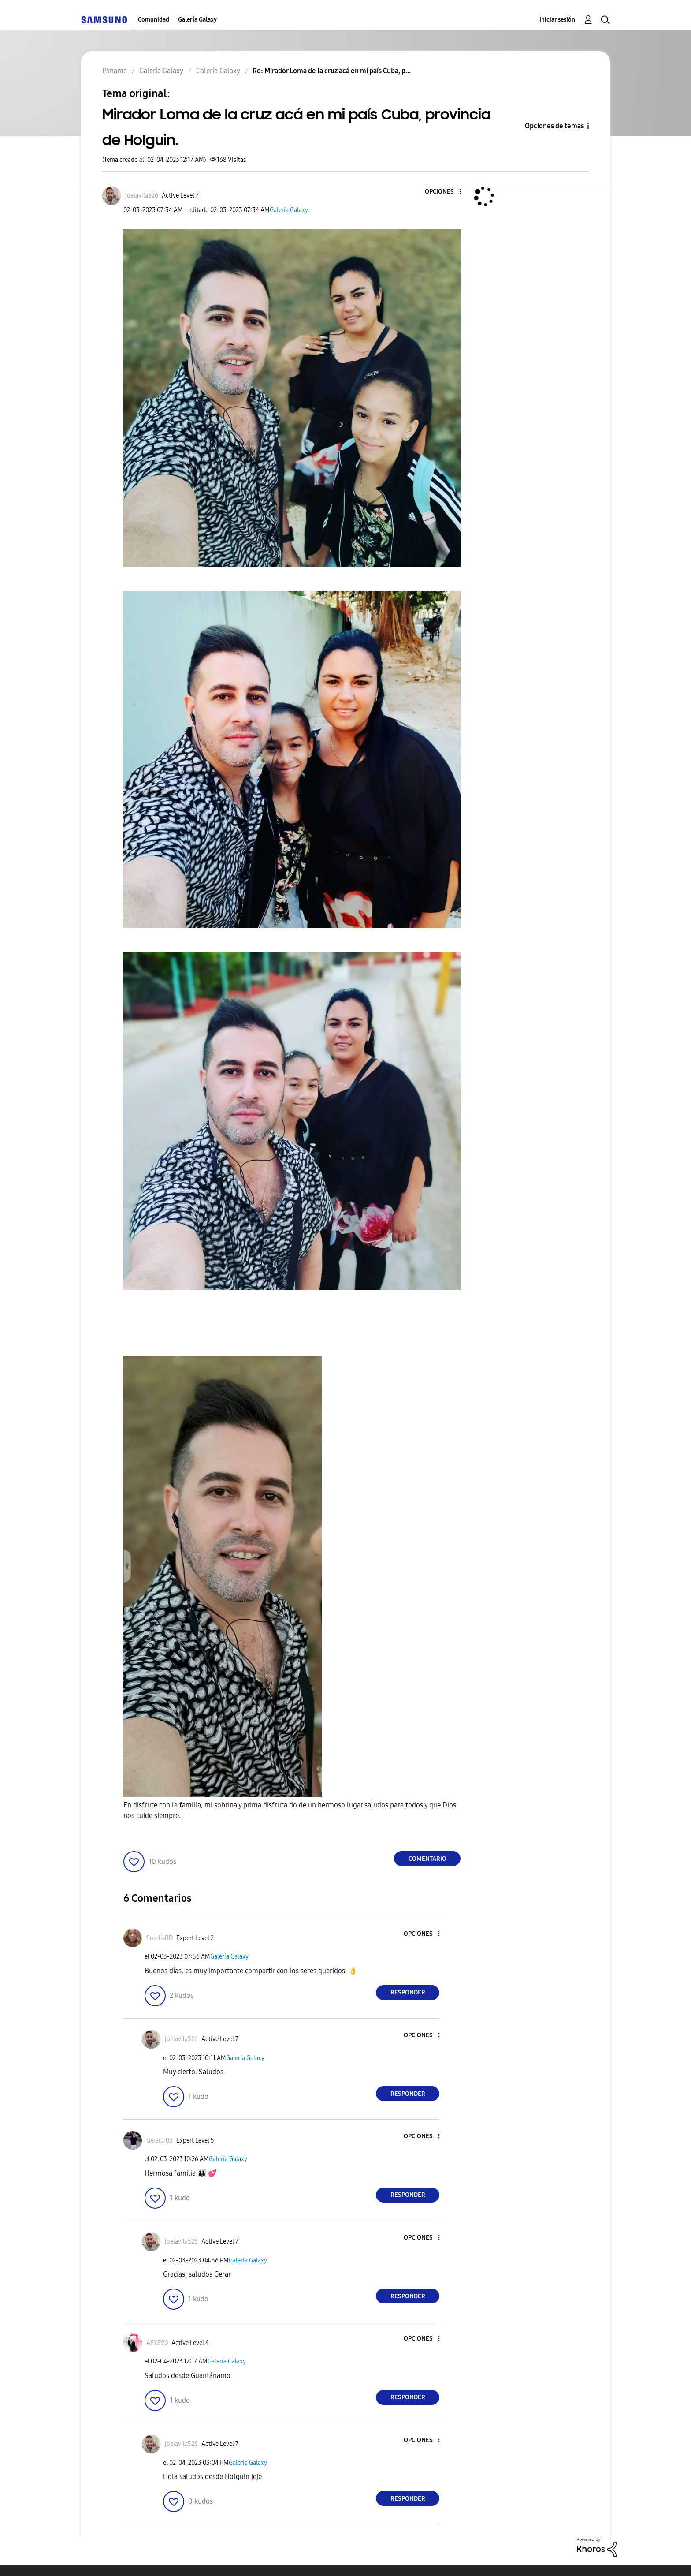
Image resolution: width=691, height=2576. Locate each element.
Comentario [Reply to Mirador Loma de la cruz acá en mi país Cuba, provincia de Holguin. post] (427, 1859)
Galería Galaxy (197, 19)
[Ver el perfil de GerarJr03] (159, 2140)
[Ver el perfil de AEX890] (157, 2343)
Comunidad (153, 19)
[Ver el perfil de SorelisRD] (159, 1938)
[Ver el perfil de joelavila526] (141, 195)
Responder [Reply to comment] (407, 1992)
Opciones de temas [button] (554, 126)
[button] (445, 192)
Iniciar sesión (557, 19)
